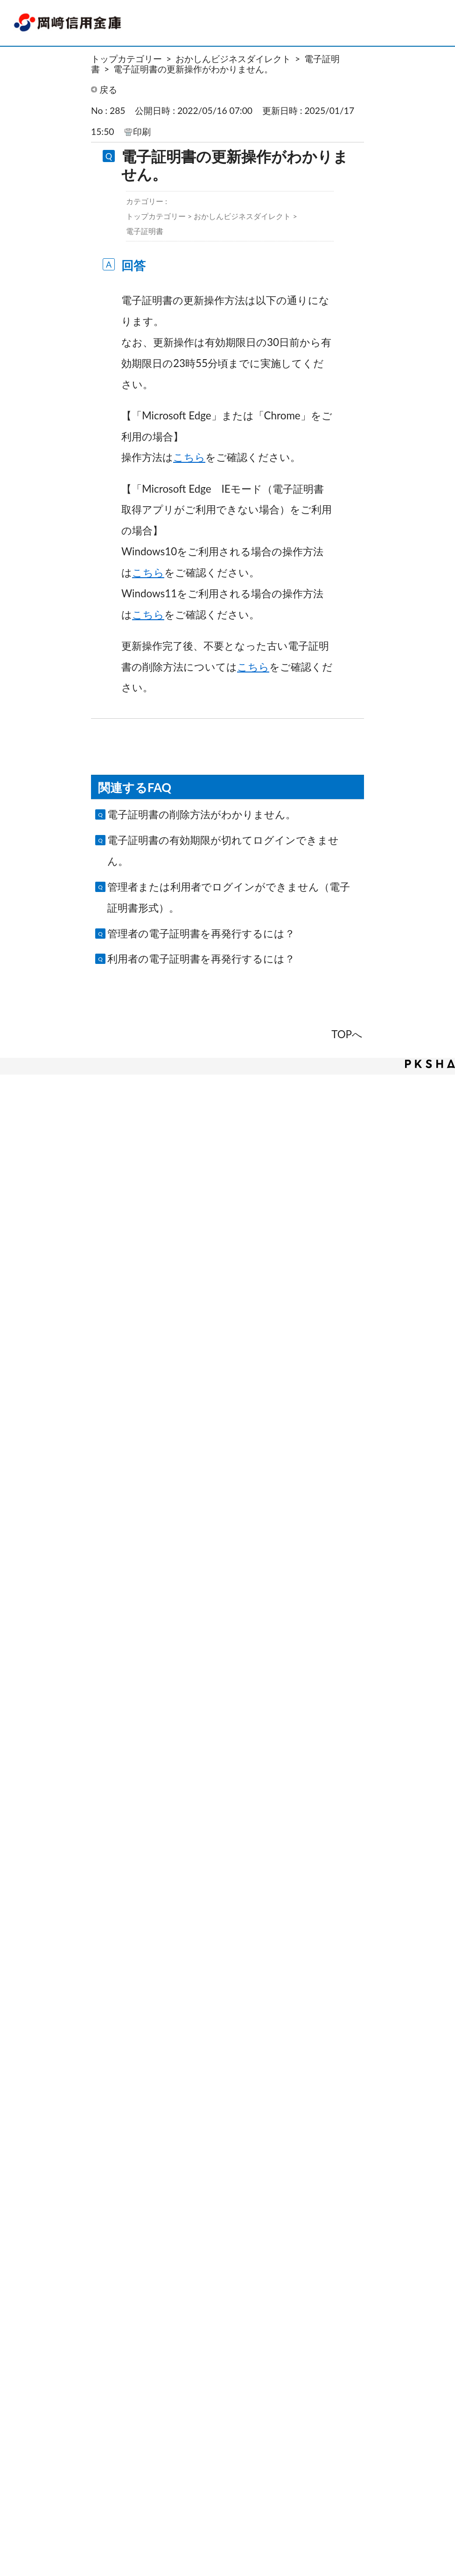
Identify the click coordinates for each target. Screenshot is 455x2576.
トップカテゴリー (126, 58)
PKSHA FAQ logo (430, 1064)
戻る (108, 89)
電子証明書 (144, 230)
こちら (189, 457)
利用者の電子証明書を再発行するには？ (201, 958)
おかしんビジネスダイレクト (233, 58)
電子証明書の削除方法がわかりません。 (201, 814)
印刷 (142, 131)
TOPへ (347, 1034)
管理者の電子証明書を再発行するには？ (201, 933)
